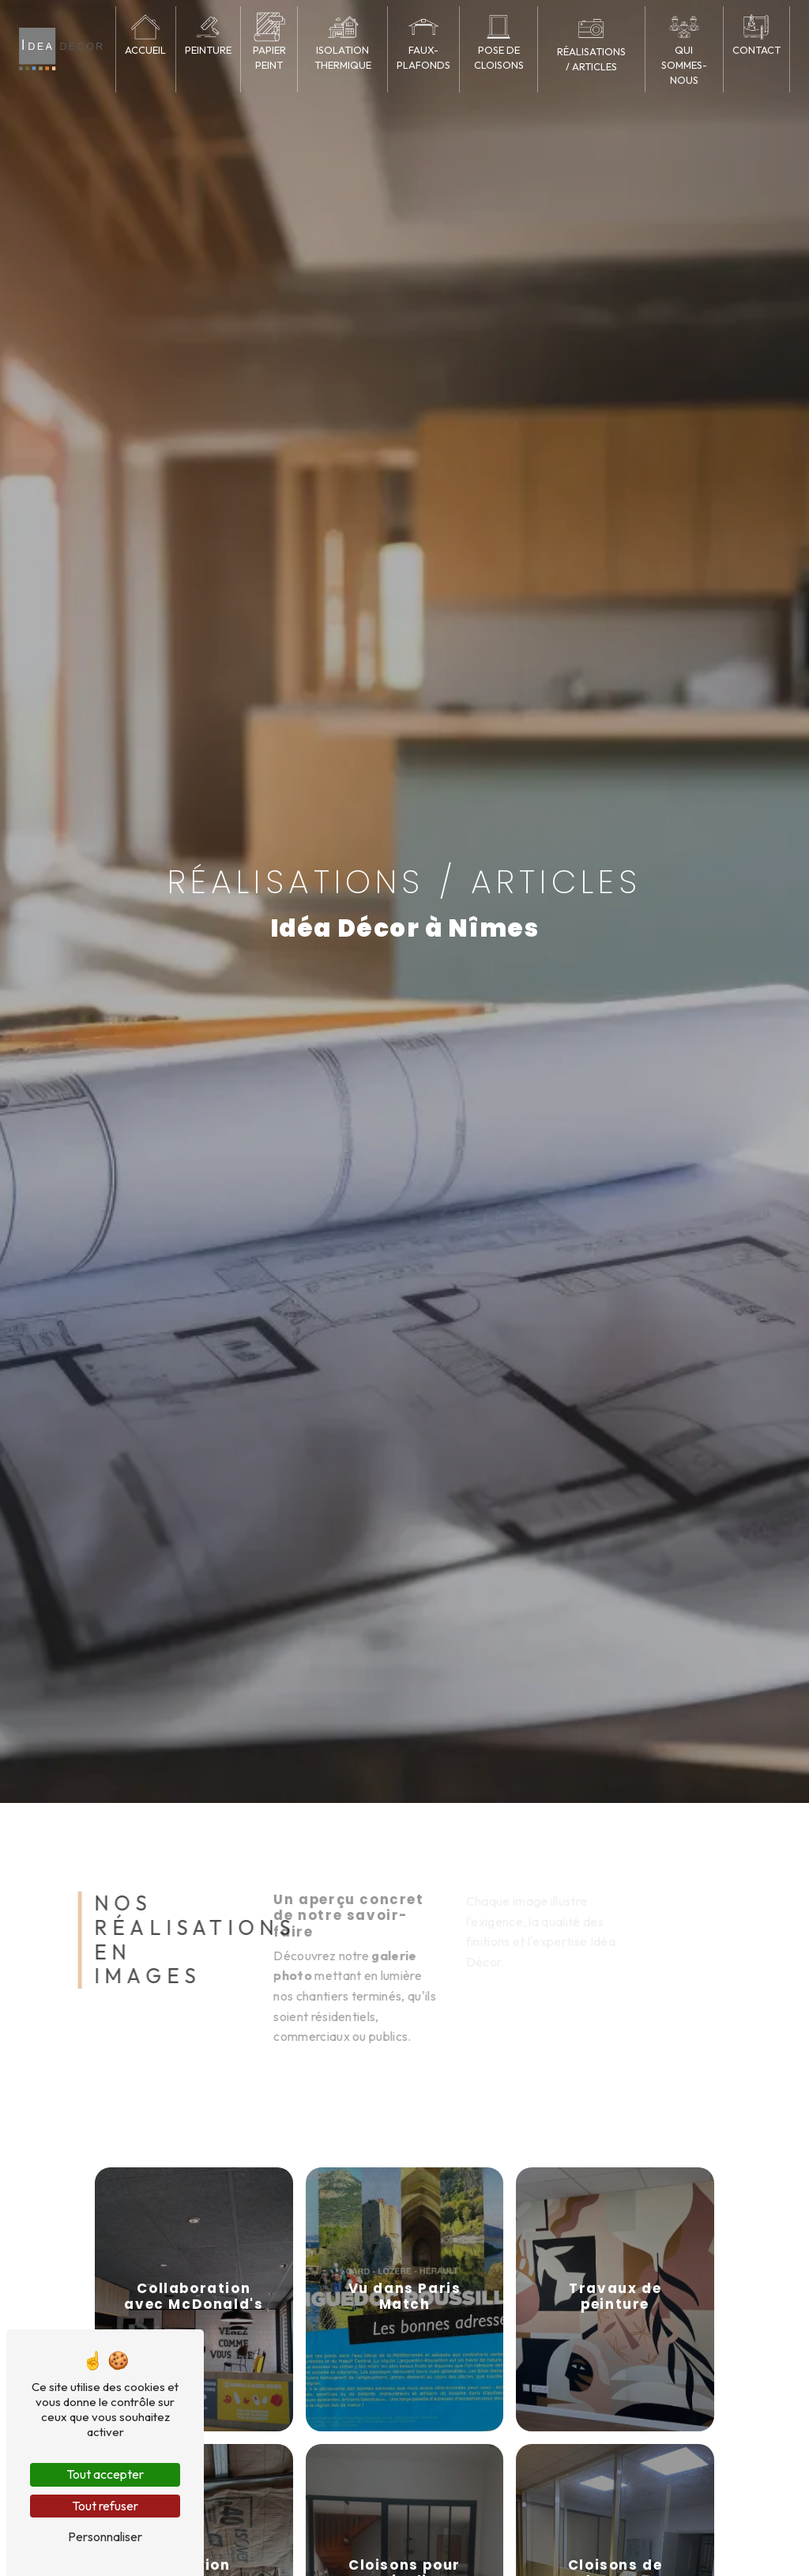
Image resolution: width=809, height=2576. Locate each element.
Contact (756, 49)
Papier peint (269, 57)
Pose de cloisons (499, 57)
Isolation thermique (342, 57)
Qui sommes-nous (684, 64)
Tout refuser (105, 2506)
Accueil (145, 49)
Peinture (208, 49)
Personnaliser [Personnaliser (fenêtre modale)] (105, 2536)
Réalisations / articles (591, 59)
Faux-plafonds (423, 57)
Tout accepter (105, 2474)
